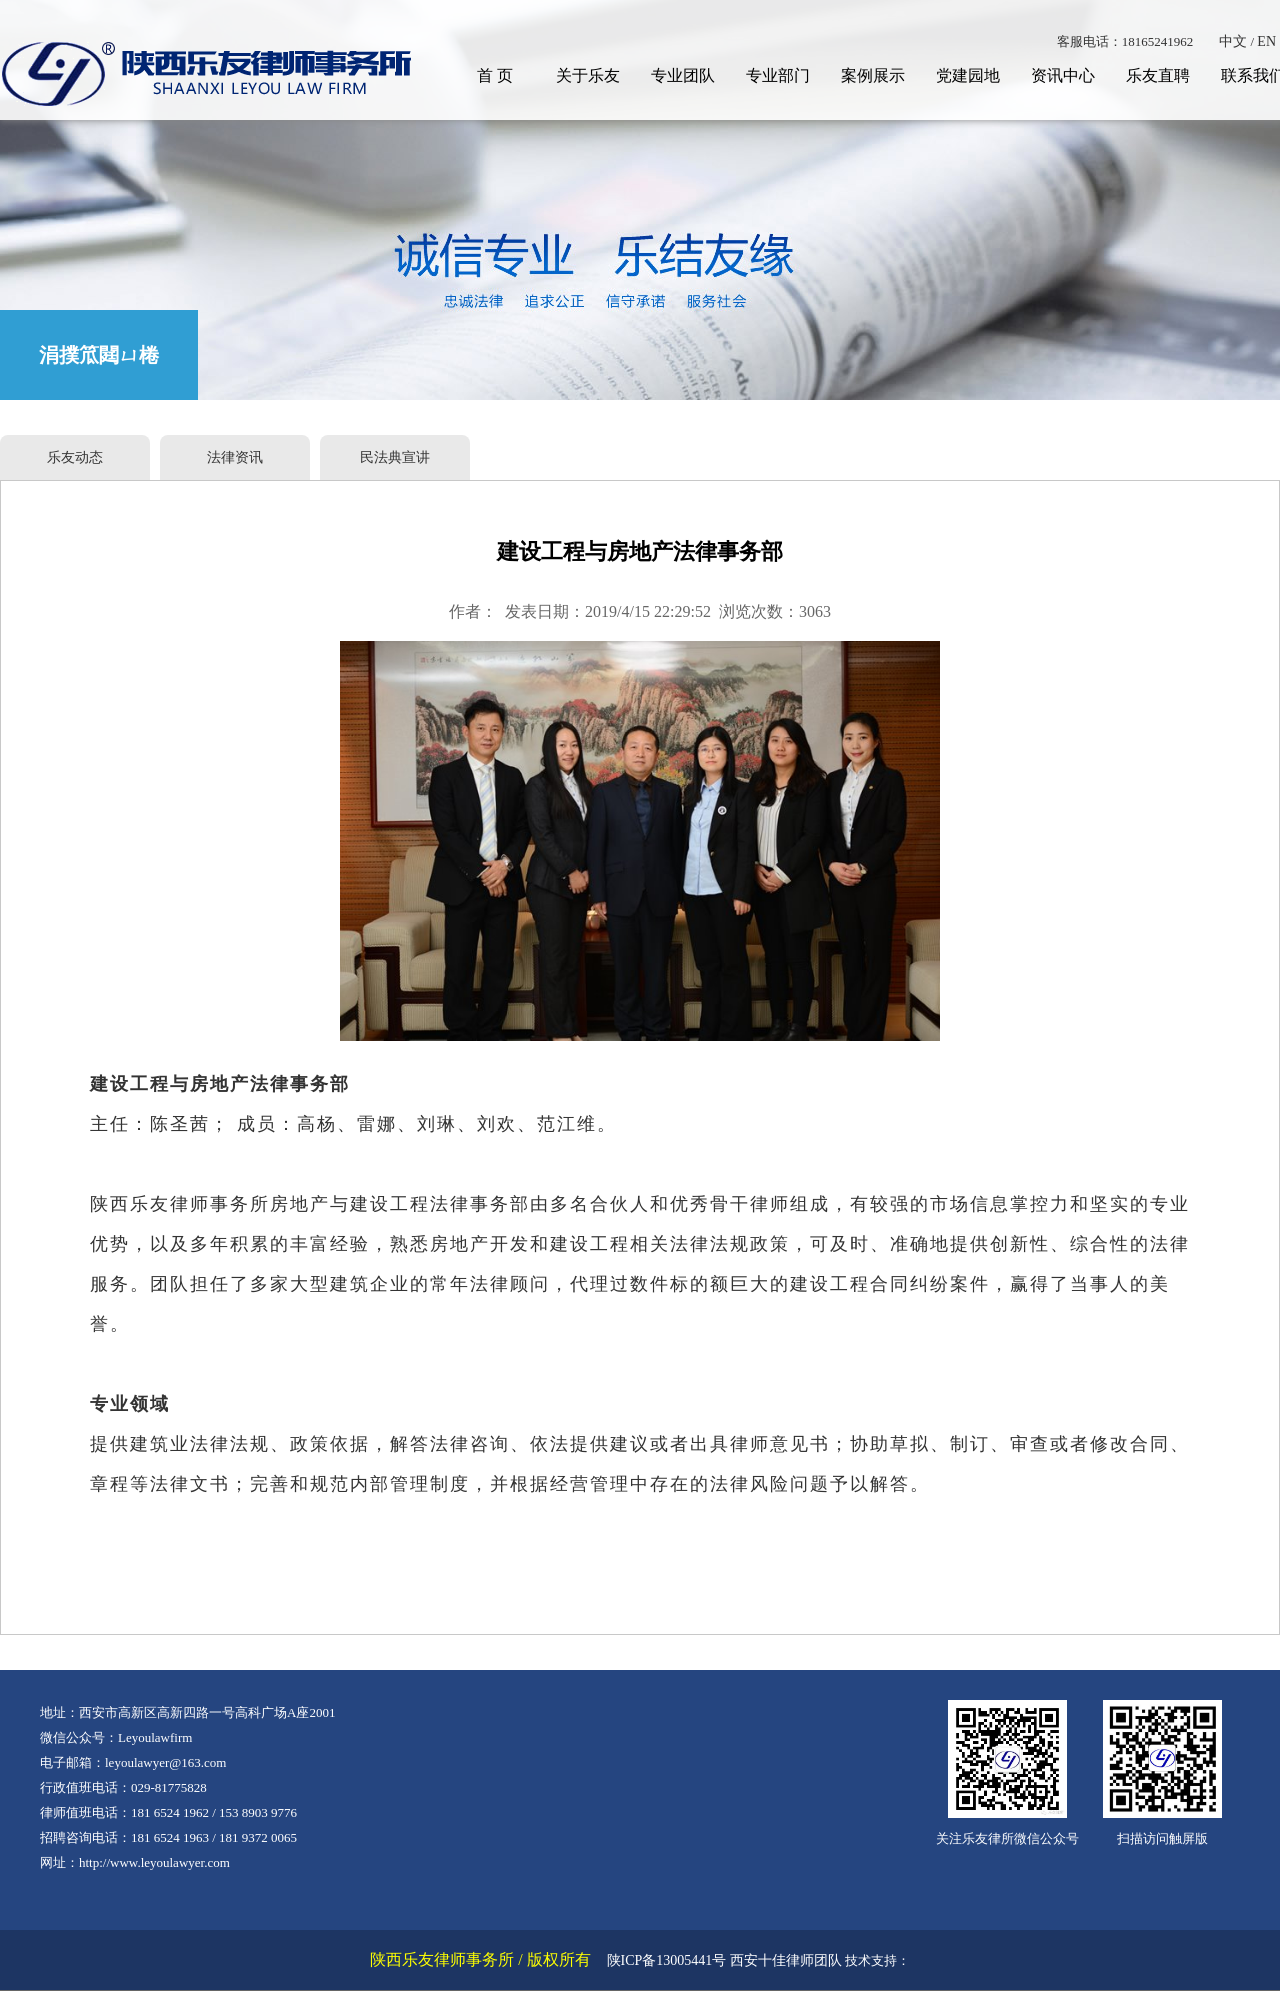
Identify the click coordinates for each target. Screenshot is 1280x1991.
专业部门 (778, 75)
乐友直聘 (1158, 75)
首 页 (495, 75)
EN (1266, 41)
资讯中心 (1063, 75)
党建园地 (968, 75)
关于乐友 (588, 75)
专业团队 (683, 75)
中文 (1233, 41)
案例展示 (873, 75)
